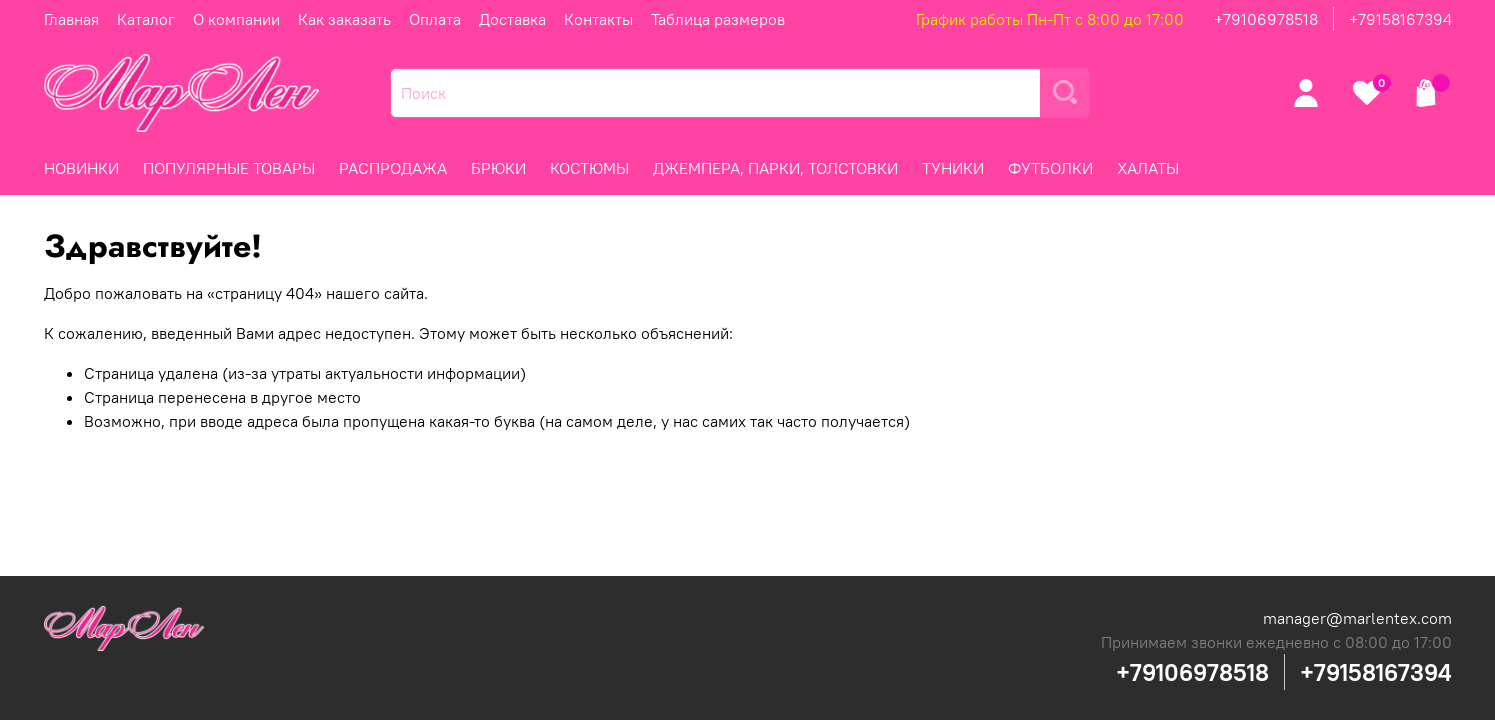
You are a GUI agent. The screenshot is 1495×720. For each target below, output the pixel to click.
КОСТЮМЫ (589, 168)
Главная (71, 19)
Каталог (146, 19)
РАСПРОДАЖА (393, 168)
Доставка (512, 19)
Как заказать (344, 19)
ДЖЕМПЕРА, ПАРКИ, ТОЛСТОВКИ (775, 168)
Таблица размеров (718, 19)
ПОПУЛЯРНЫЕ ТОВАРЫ (229, 168)
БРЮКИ (498, 168)
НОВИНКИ (81, 168)
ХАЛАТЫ (1148, 168)
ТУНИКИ (953, 168)
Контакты (598, 19)
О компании (236, 19)
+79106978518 (1266, 19)
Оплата (435, 19)
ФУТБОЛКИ (1050, 168)
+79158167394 (1400, 19)
